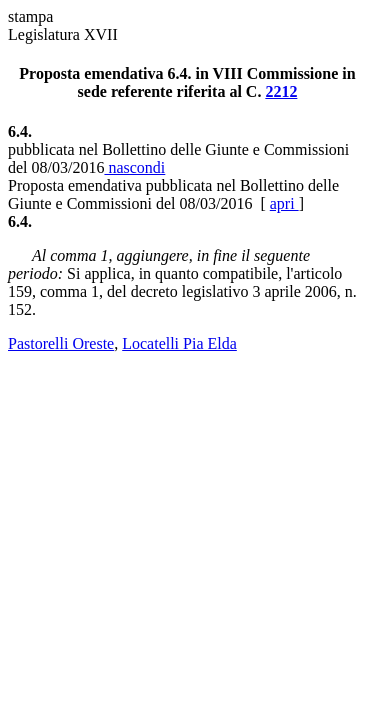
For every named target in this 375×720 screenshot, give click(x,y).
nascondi (134, 167)
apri (284, 203)
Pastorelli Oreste (61, 343)
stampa (30, 16)
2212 (281, 91)
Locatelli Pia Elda (179, 343)
